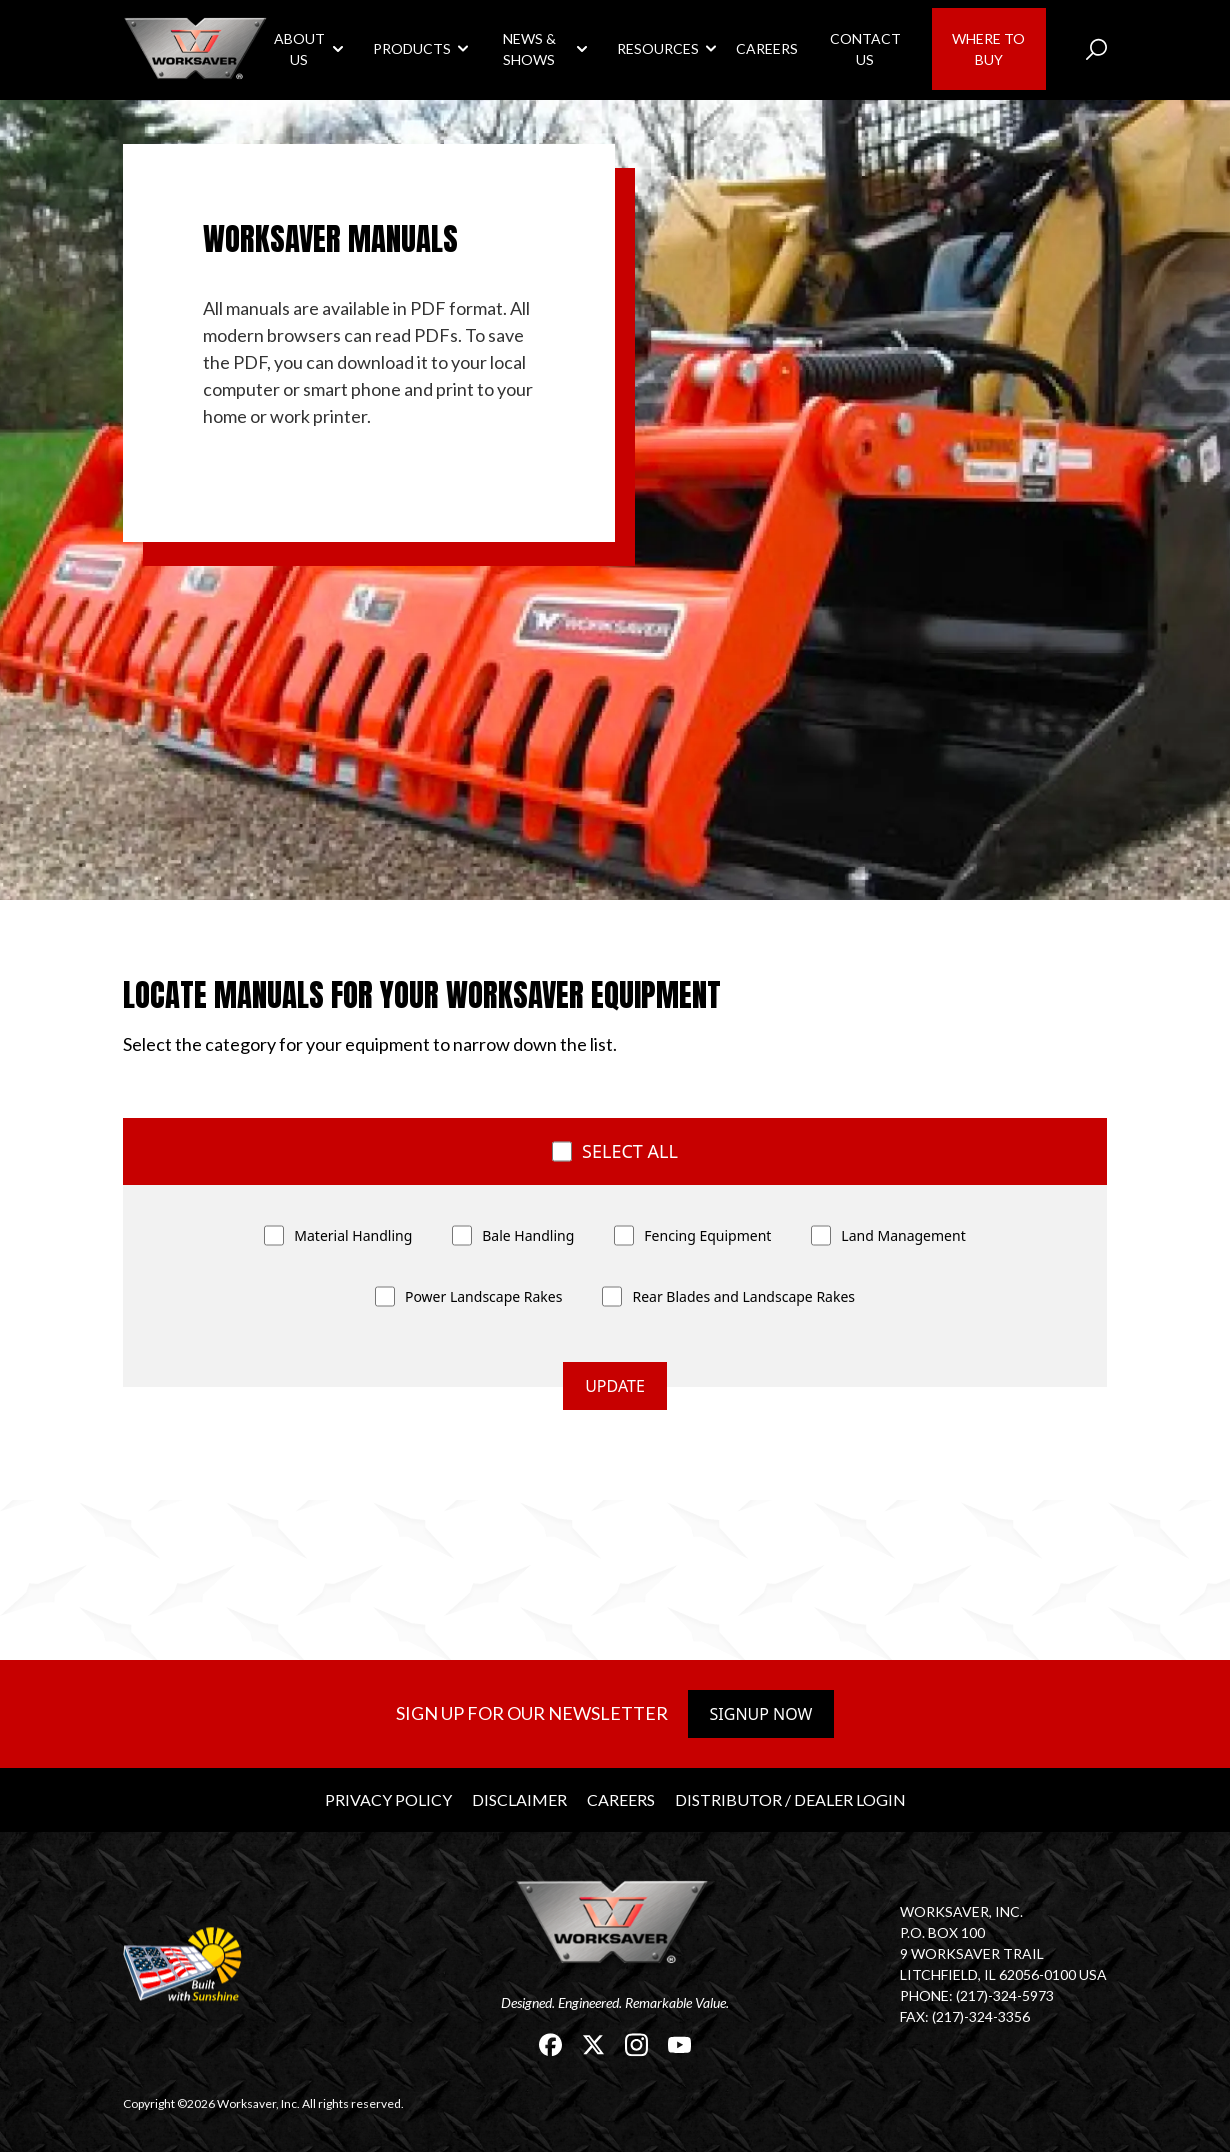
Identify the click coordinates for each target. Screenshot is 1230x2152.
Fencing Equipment (707, 1235)
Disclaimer (519, 1799)
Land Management (903, 1235)
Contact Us (865, 49)
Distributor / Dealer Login (790, 1799)
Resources (658, 48)
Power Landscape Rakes (484, 1296)
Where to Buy (988, 49)
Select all (630, 1151)
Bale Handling (528, 1235)
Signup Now (761, 1714)
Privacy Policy (388, 1799)
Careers (767, 48)
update (615, 1386)
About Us (299, 49)
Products (412, 48)
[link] (197, 48)
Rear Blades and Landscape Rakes (743, 1296)
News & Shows (529, 49)
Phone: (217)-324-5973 (977, 1995)
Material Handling (353, 1235)
